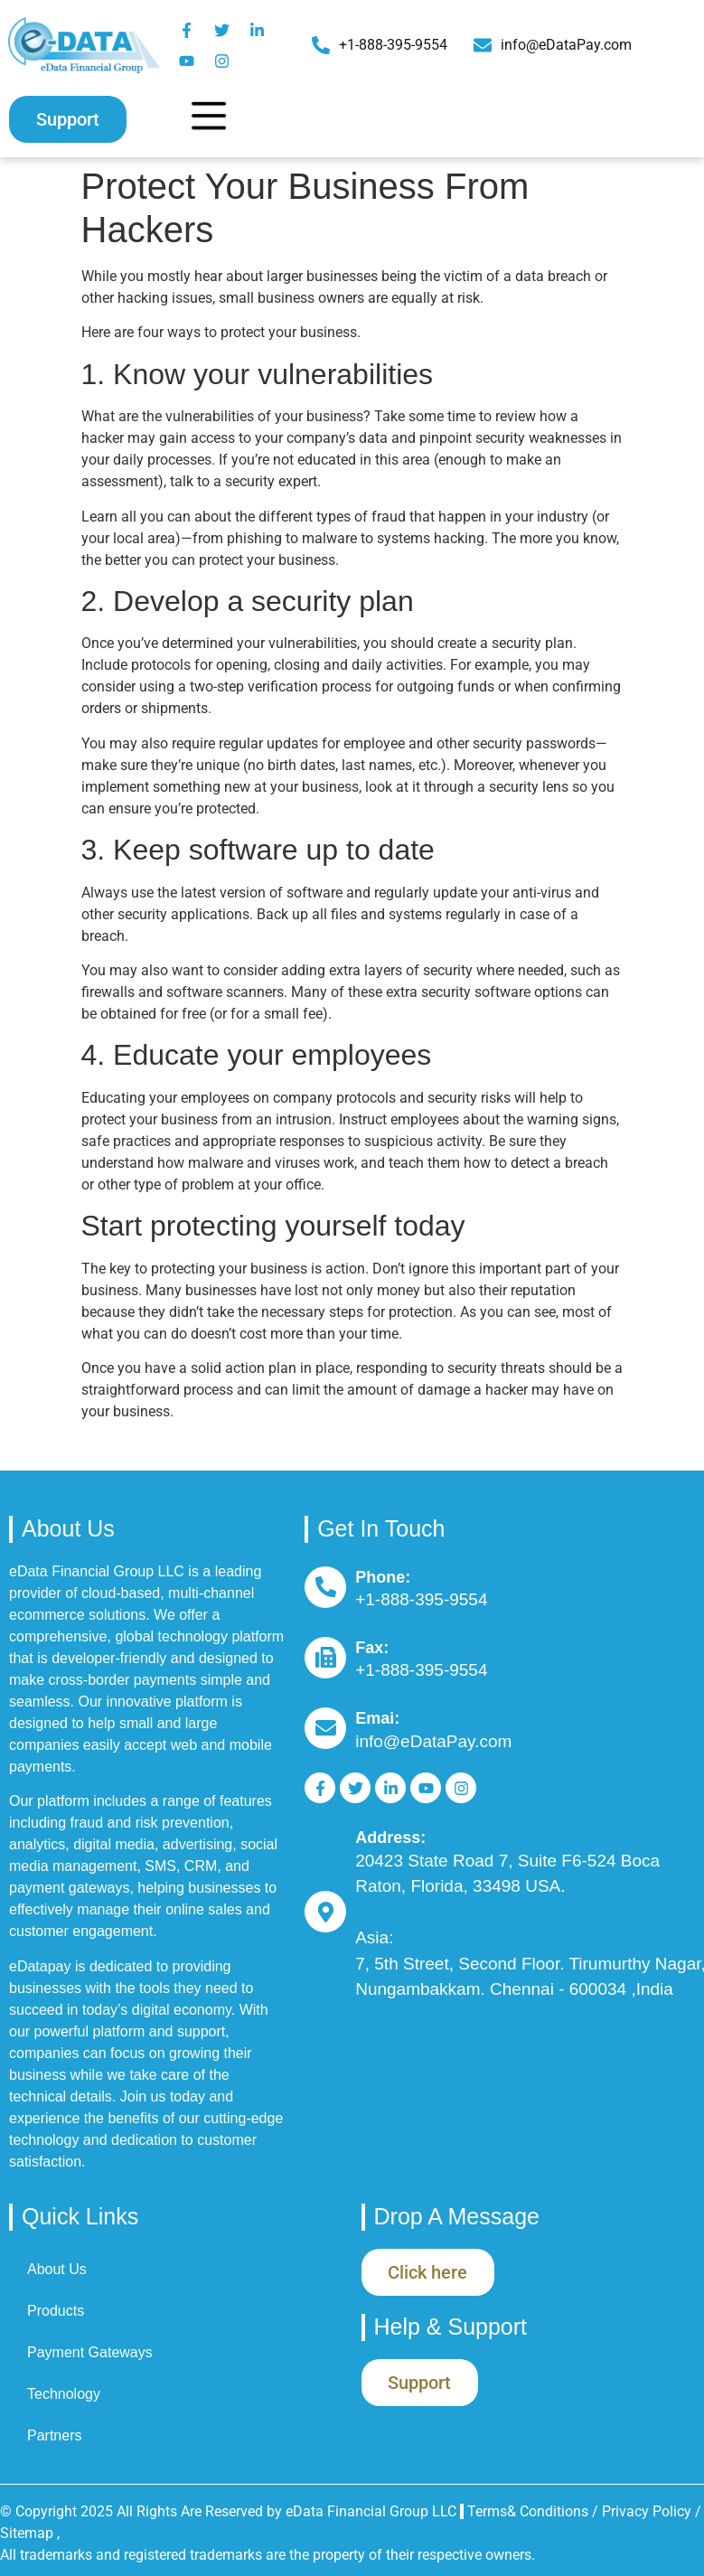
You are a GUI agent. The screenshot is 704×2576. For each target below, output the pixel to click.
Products (55, 2310)
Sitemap (26, 2533)
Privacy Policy (648, 2511)
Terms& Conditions (527, 2511)
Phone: (382, 1577)
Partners (54, 2435)
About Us (57, 2269)
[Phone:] (325, 1587)
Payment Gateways (90, 2352)
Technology (63, 2394)
